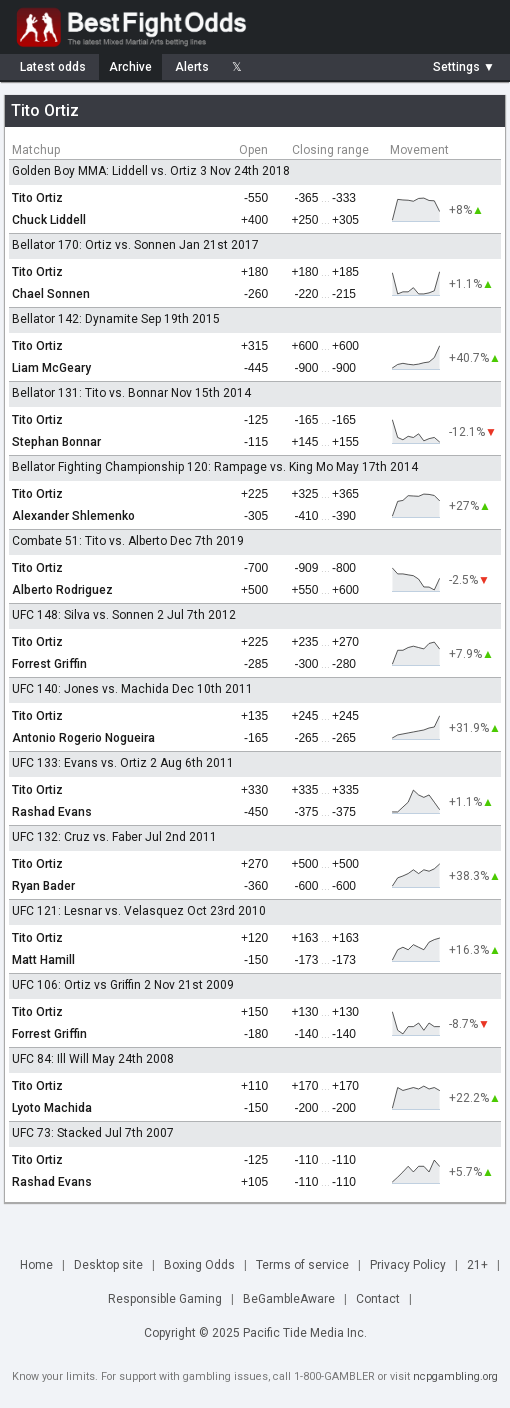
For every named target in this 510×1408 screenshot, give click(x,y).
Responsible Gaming (165, 1299)
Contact (378, 1299)
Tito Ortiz (37, 198)
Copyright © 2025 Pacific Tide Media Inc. (255, 1333)
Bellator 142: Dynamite (75, 319)
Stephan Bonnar (56, 442)
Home (36, 1265)
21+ (477, 1265)
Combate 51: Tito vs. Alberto (89, 541)
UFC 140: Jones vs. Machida (90, 689)
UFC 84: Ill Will (50, 1059)
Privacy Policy (408, 1265)
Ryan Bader (43, 886)
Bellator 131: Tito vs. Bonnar (90, 393)
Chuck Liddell (49, 220)
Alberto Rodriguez (62, 590)
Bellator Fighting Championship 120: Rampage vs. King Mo (172, 467)
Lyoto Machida (52, 1108)
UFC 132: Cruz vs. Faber (77, 837)
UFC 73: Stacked (57, 1133)
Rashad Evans (52, 812)
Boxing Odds (199, 1265)
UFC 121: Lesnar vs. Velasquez (98, 911)
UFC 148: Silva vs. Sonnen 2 (88, 615)
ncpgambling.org (455, 1376)
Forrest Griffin (49, 664)
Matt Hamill (43, 960)
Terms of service (302, 1265)
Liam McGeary (51, 368)
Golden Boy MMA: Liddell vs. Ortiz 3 (109, 171)
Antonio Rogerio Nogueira (83, 738)
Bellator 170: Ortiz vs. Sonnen (94, 245)
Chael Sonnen (51, 294)
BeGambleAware (289, 1299)
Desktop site (108, 1265)
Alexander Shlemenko (73, 516)
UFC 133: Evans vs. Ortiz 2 (84, 763)
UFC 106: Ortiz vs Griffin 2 (81, 985)
